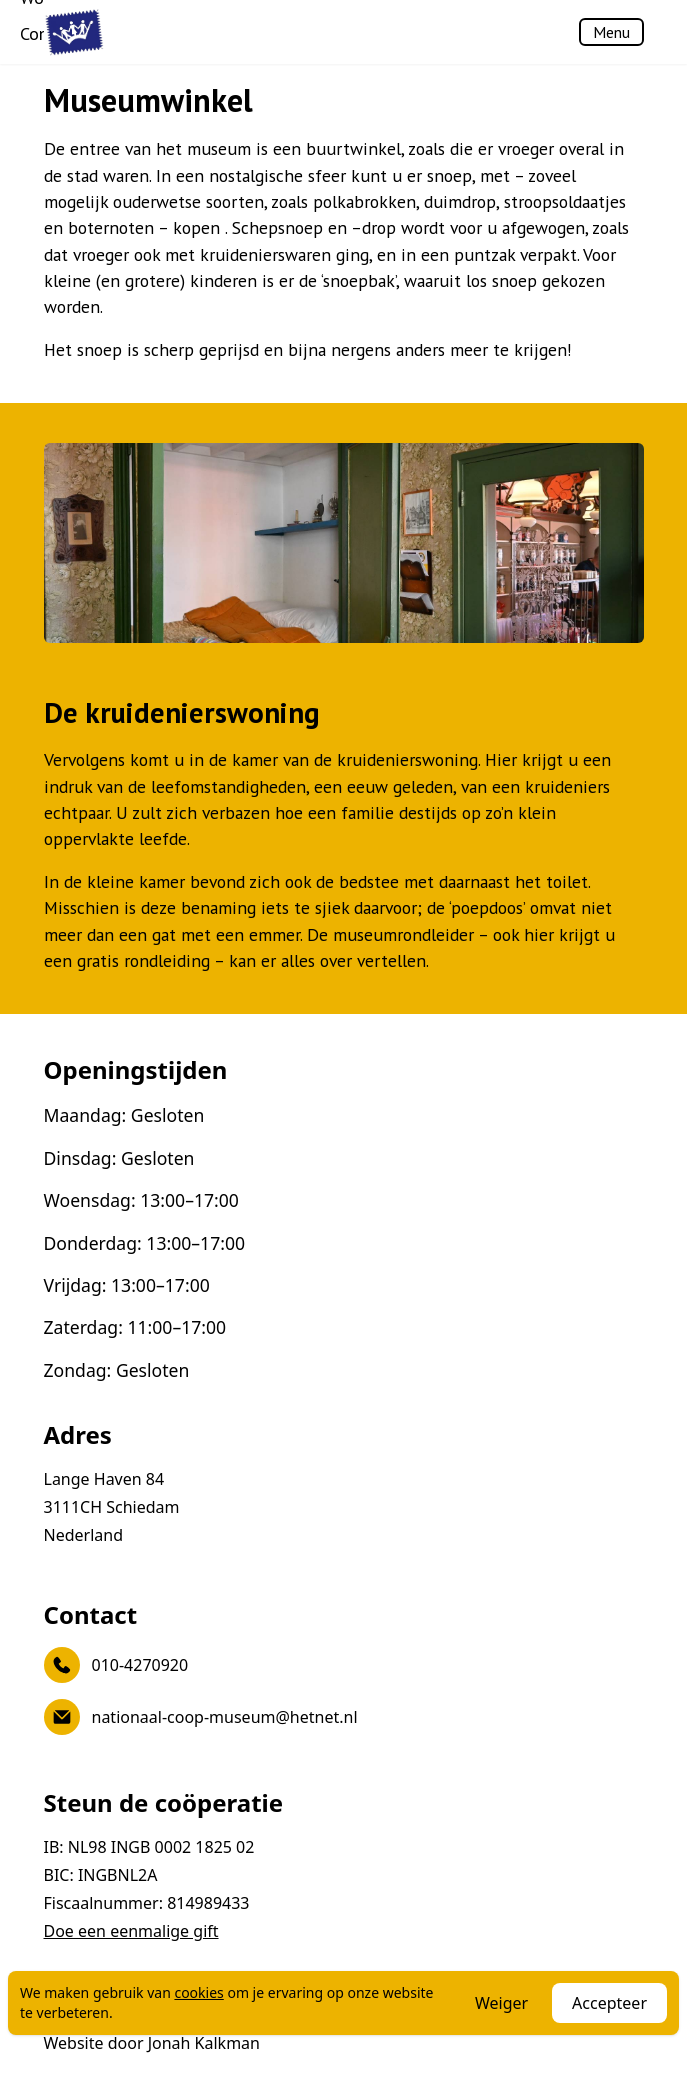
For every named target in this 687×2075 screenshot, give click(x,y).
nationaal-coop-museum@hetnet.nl (201, 1717)
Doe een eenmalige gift (131, 1931)
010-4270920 (116, 1665)
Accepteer (609, 2003)
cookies (198, 1992)
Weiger (501, 2003)
